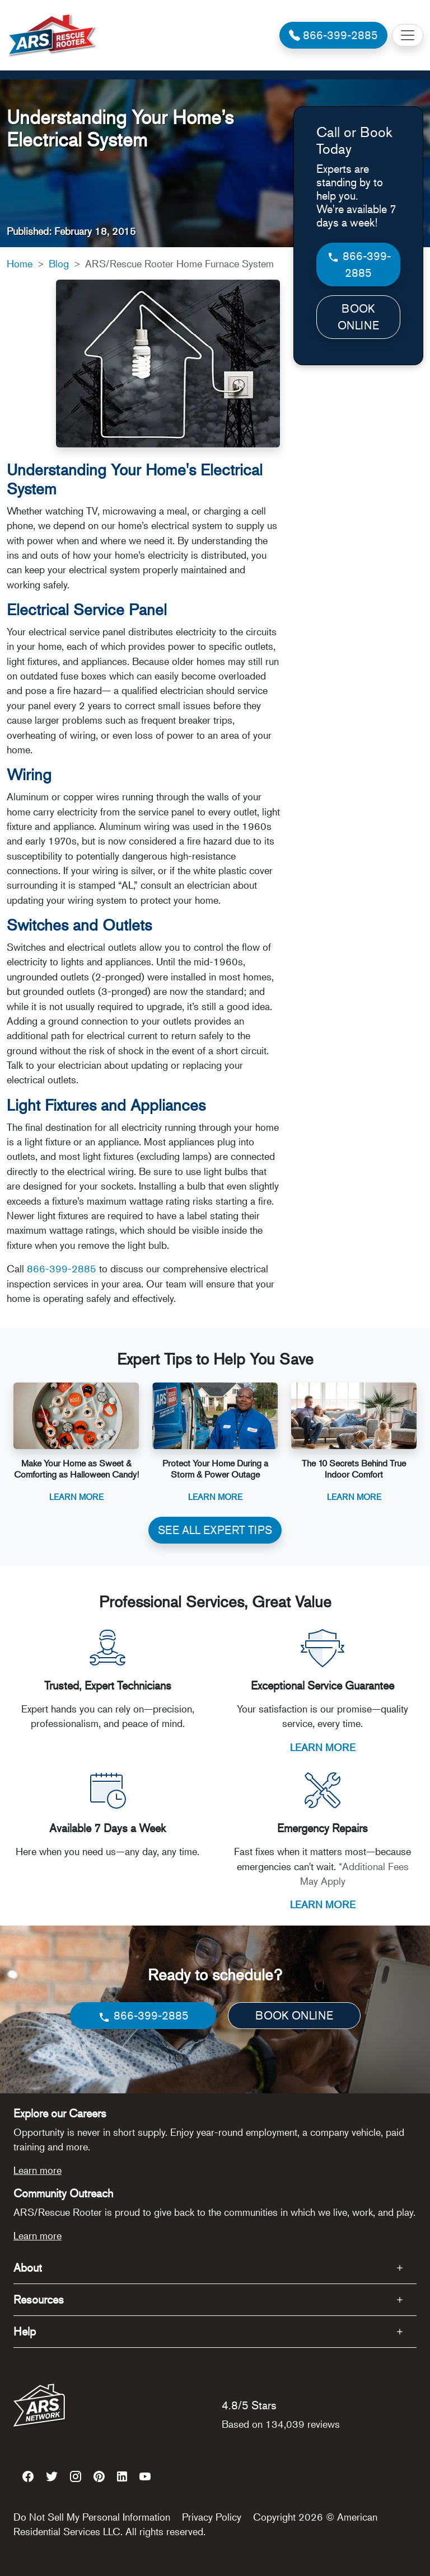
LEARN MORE (323, 1747)
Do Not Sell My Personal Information (91, 2517)
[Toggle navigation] (407, 35)
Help (24, 2331)
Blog (59, 263)
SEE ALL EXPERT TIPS (215, 1530)
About (27, 2268)
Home (19, 263)
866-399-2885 (61, 1268)
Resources (38, 2299)
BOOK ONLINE (358, 316)
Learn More (76, 1496)
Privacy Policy (211, 2517)
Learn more (37, 2170)
